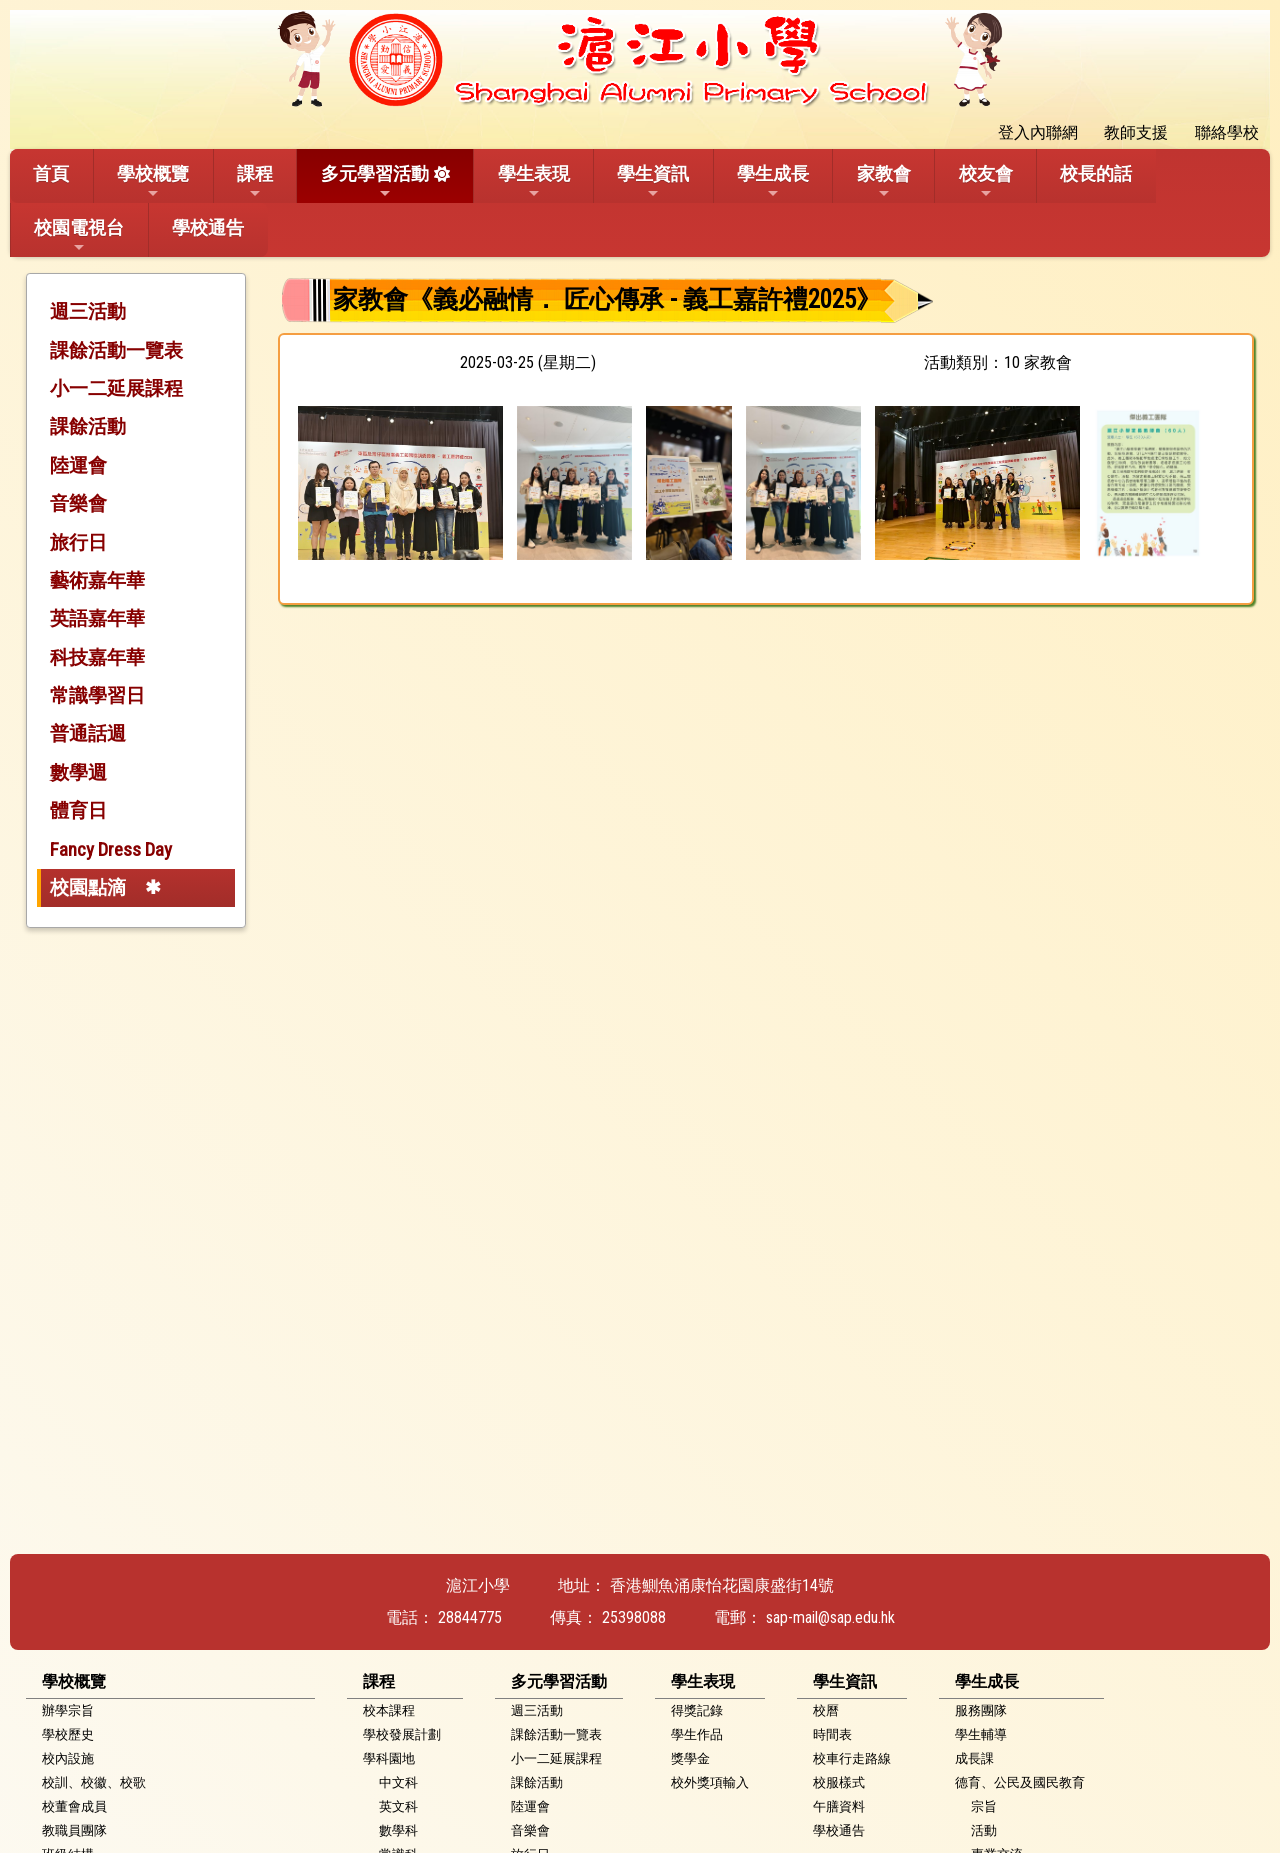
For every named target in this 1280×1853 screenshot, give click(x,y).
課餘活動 (88, 426)
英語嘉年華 (97, 618)
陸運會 (78, 465)
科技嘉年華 (97, 657)
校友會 (986, 182)
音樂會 (78, 503)
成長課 (974, 1758)
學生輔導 (981, 1734)
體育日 (78, 810)
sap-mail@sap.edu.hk (830, 1617)
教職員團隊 (74, 1830)
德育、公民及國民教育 (1020, 1782)
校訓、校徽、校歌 (94, 1782)
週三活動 (88, 311)
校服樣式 (839, 1782)
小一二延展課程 (116, 388)
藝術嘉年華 (97, 580)
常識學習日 (97, 695)
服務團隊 (981, 1710)
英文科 (398, 1806)
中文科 (398, 1782)
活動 (984, 1830)
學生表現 (534, 182)
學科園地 (389, 1758)
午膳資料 (839, 1806)
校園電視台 (79, 236)
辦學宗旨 (68, 1710)
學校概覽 (153, 182)
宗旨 (984, 1806)
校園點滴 (88, 887)
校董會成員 (74, 1806)
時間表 (832, 1734)
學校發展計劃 (402, 1734)
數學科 (398, 1830)
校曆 (826, 1710)
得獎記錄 (697, 1710)
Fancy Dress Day (111, 849)
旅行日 (78, 542)
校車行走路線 (852, 1758)
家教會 (884, 182)
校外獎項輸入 (710, 1782)
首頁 (51, 173)
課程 (255, 182)
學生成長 (773, 182)
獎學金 (690, 1758)
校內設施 (68, 1758)
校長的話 (1096, 173)
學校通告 (208, 227)
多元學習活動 (375, 182)
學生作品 (697, 1734)
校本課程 (389, 1710)
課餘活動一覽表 (116, 350)
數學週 (78, 772)
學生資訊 (653, 182)
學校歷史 (68, 1734)
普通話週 (88, 733)
